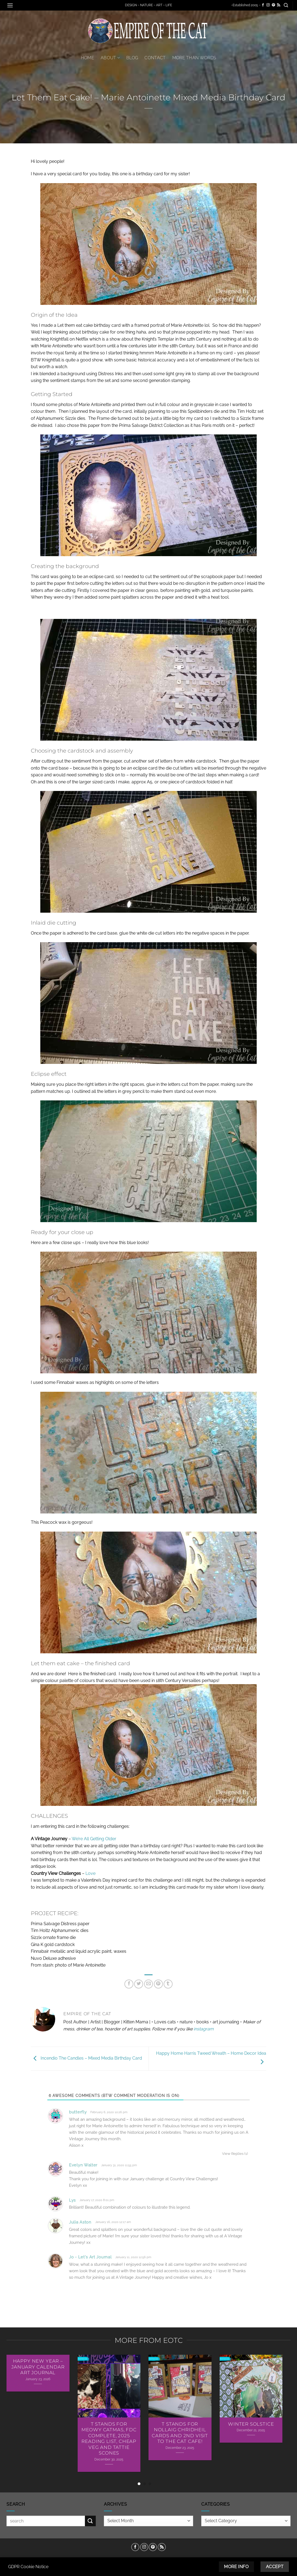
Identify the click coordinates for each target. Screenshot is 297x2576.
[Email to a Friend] (148, 1984)
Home (87, 57)
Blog (132, 57)
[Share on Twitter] (138, 1984)
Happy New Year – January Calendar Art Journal (37, 2366)
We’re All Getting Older (94, 1838)
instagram (204, 2028)
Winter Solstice (251, 2424)
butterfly (78, 2112)
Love (90, 1873)
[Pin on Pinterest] (158, 1984)
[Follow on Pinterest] (273, 5)
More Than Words (194, 57)
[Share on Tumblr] (168, 1984)
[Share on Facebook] (128, 1984)
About (110, 57)
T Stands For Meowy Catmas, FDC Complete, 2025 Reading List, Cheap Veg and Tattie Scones (109, 2438)
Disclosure (157, 2561)
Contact (155, 57)
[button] (10, 5)
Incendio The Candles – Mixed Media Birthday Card (86, 2058)
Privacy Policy (186, 2561)
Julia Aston (80, 2222)
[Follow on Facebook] (263, 5)
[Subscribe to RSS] (278, 5)
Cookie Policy (130, 2561)
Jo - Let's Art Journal (90, 2257)
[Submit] (90, 2521)
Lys (72, 2200)
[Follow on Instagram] (268, 5)
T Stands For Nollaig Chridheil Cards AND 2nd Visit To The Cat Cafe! (180, 2432)
